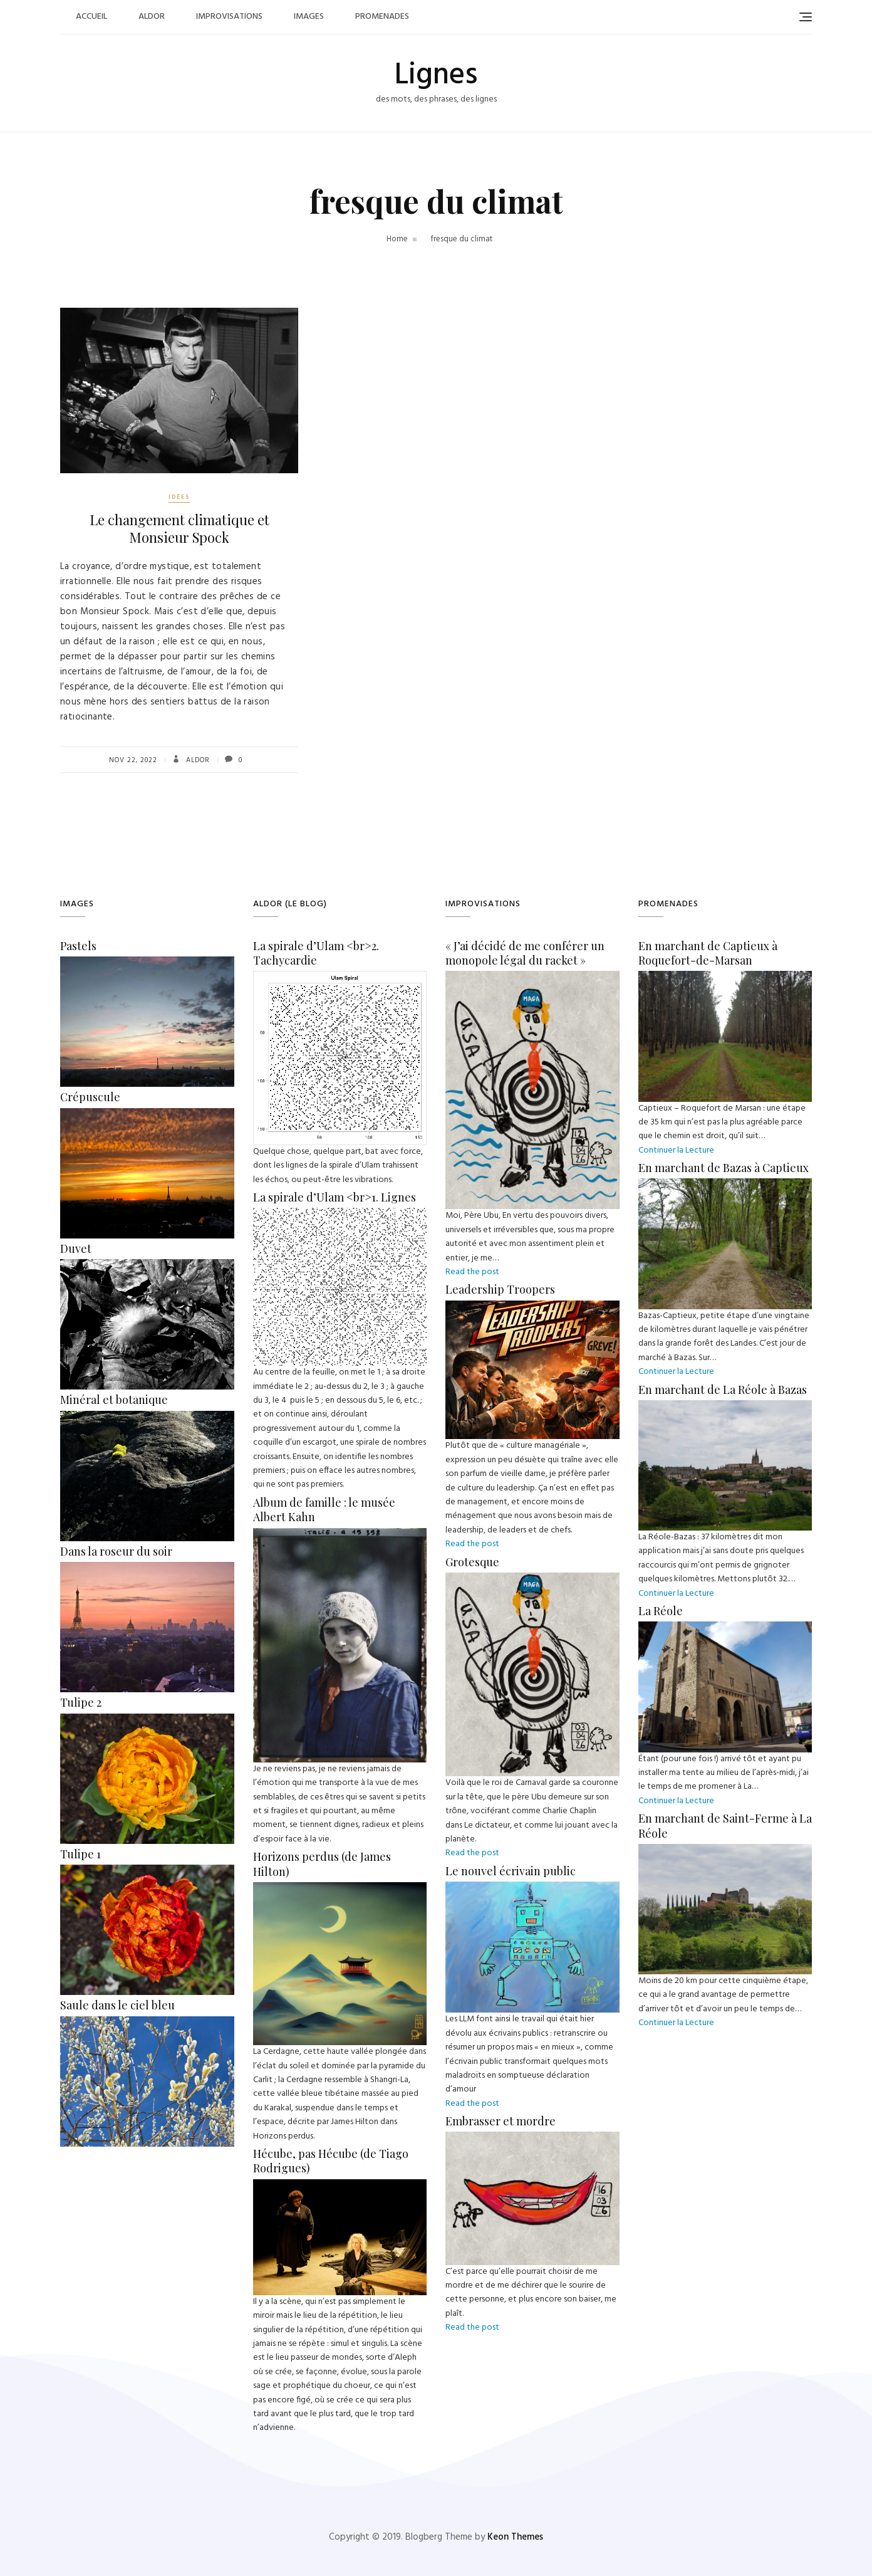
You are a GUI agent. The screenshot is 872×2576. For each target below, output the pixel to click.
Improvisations (229, 16)
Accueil (91, 16)
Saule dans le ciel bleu (117, 2005)
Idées (179, 497)
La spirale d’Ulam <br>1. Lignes (334, 1197)
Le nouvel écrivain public (510, 1870)
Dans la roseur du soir (116, 1551)
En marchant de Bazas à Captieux (723, 1167)
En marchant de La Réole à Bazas (722, 1389)
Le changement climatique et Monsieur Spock (179, 528)
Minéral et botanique (114, 1399)
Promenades (382, 16)
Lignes (436, 75)
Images (309, 16)
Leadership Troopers (500, 1289)
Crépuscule (90, 1096)
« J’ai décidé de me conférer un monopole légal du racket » (525, 953)
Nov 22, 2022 (133, 760)
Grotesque (472, 1561)
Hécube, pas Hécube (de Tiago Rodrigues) (330, 2160)
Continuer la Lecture (676, 1150)
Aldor (151, 16)
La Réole (660, 1610)
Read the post (472, 1272)
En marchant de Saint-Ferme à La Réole (725, 1825)
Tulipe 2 (80, 1702)
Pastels (78, 945)
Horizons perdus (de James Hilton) (322, 1863)
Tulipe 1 (80, 1853)
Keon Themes (515, 2537)
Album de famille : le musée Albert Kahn (324, 1509)
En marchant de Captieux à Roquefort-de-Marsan (707, 953)
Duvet (75, 1248)
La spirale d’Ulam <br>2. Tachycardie (316, 953)
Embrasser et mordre (500, 2120)
